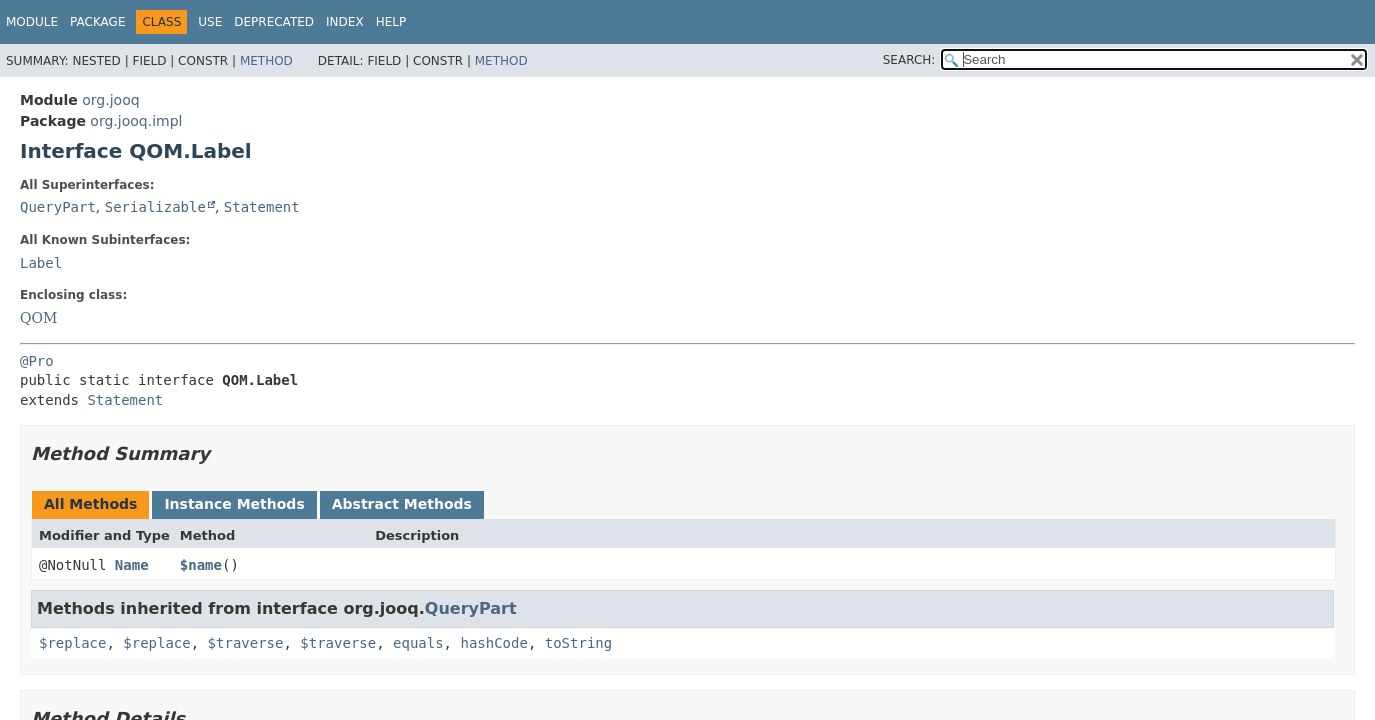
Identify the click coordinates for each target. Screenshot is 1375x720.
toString (578, 643)
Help (391, 22)
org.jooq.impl (136, 121)
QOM (38, 318)
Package (97, 22)
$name (201, 565)
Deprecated (274, 22)
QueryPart (58, 207)
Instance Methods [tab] (234, 504)
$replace (72, 643)
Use (210, 22)
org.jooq (110, 100)
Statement (262, 207)
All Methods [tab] (90, 504)
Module (32, 22)
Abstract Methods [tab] (402, 504)
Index (345, 22)
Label (41, 263)
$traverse (246, 643)
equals (418, 643)
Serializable (155, 207)
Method (266, 61)
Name (132, 565)
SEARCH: (909, 60)
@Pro (37, 361)
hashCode (493, 643)
